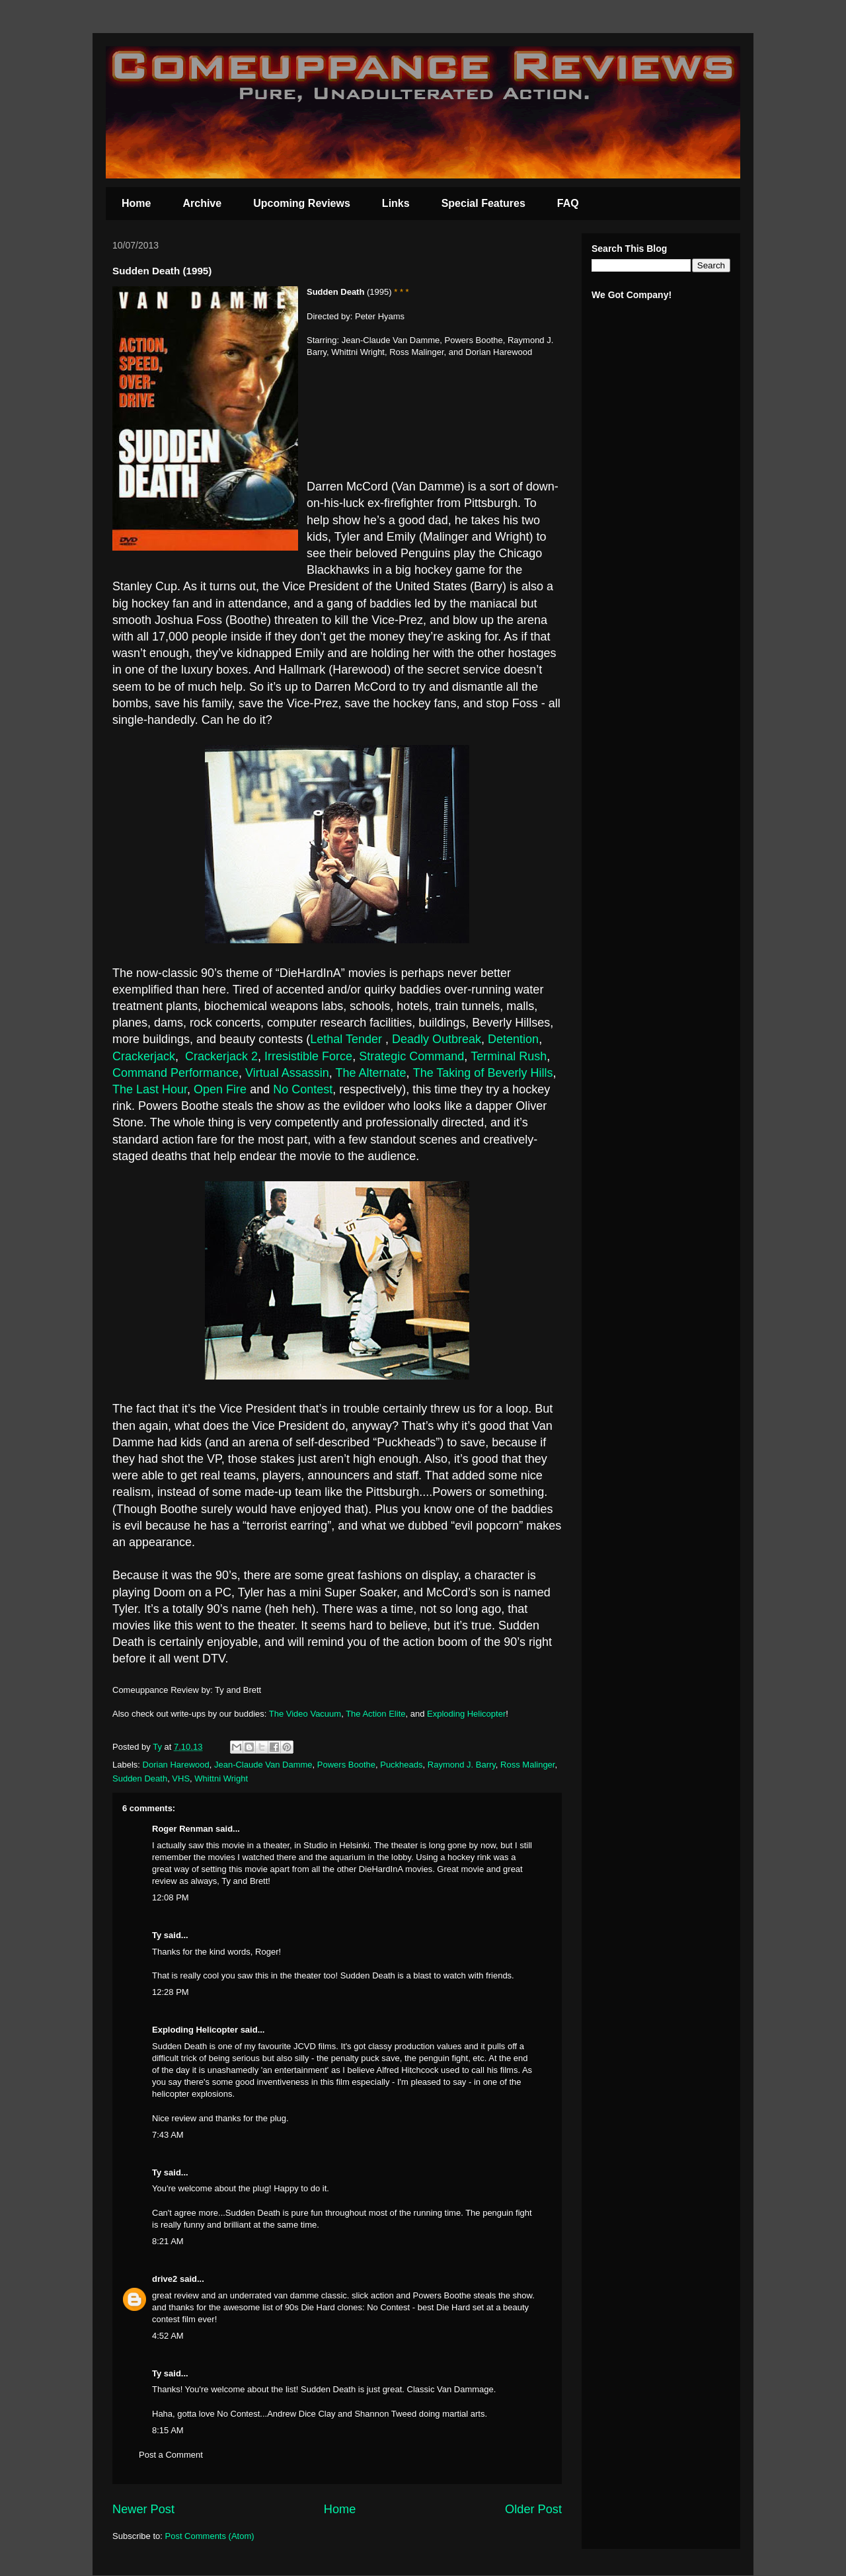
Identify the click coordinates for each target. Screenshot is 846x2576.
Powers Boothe (346, 1765)
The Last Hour (149, 1089)
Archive (201, 203)
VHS (181, 1778)
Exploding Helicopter (466, 1714)
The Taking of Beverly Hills (483, 1072)
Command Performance (175, 1072)
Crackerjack (143, 1056)
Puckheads (401, 1765)
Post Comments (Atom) (209, 2536)
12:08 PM (170, 1897)
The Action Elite (375, 1714)
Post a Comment (171, 2455)
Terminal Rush (509, 1056)
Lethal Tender (347, 1039)
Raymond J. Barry (462, 1765)
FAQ (568, 203)
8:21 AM (168, 2241)
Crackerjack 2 (221, 1056)
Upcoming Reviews (301, 203)
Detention (513, 1039)
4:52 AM (168, 2336)
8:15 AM (168, 2430)
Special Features (483, 203)
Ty (156, 1935)
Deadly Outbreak (436, 1039)
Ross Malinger (527, 1765)
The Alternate (371, 1072)
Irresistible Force (308, 1056)
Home (136, 203)
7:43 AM (168, 2135)
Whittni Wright (221, 1778)
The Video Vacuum (305, 1714)
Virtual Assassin (287, 1072)
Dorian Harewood (176, 1765)
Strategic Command (411, 1056)
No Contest (302, 1089)
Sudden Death (139, 1778)
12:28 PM (170, 1992)
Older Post (533, 2509)
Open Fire (220, 1089)
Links (396, 203)
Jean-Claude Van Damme (263, 1765)
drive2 (164, 2279)
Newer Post (143, 2509)
